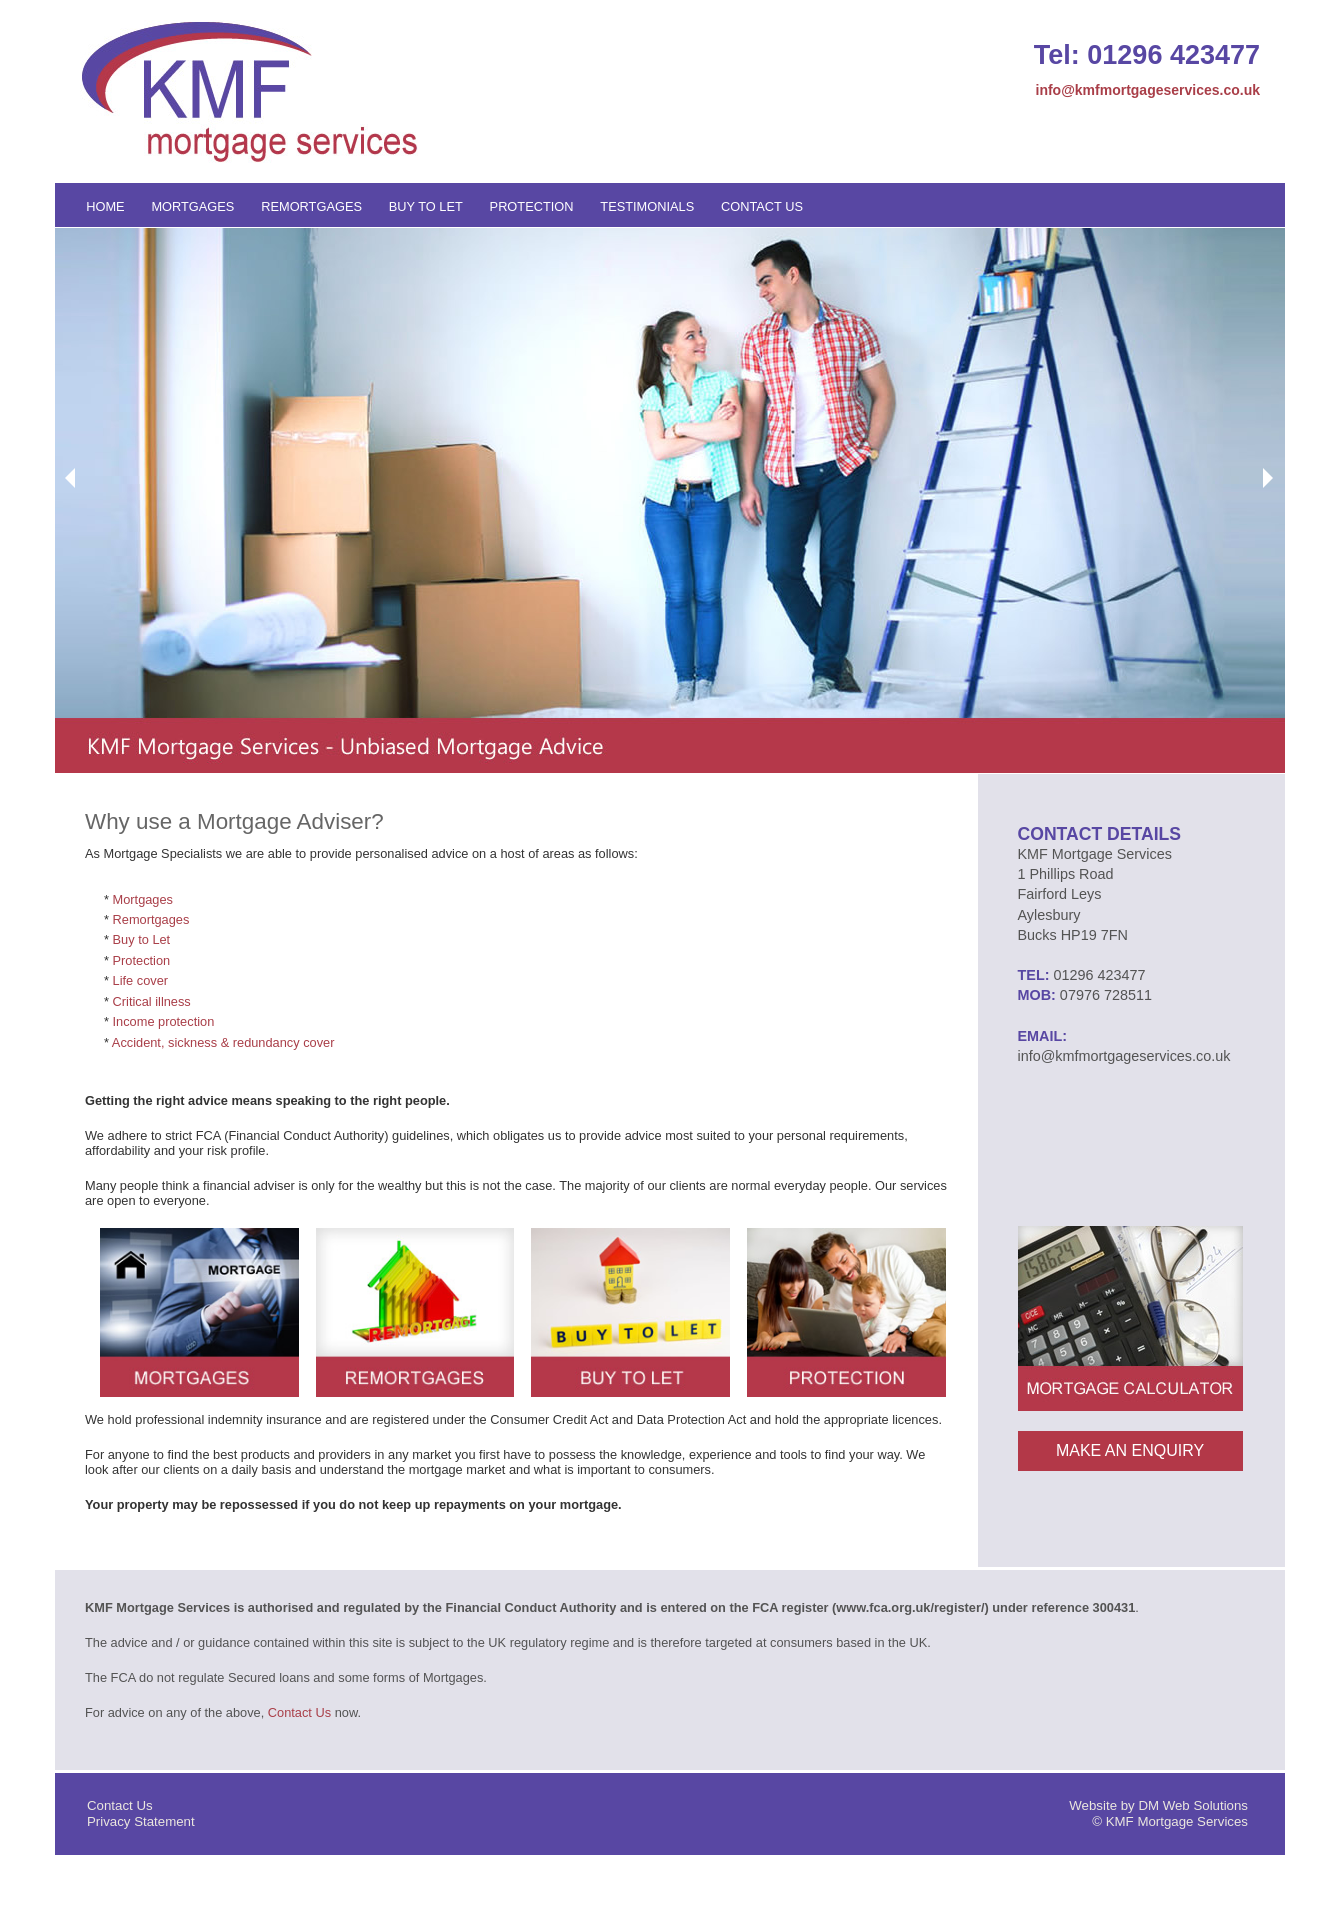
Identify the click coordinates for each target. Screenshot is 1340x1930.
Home (105, 206)
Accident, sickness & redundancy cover (223, 1042)
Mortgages (192, 206)
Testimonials (647, 206)
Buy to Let (426, 206)
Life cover (140, 980)
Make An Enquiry (1130, 1450)
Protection (532, 206)
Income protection (164, 1021)
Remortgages (311, 206)
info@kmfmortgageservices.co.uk (1148, 90)
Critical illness (152, 1001)
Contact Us (762, 206)
